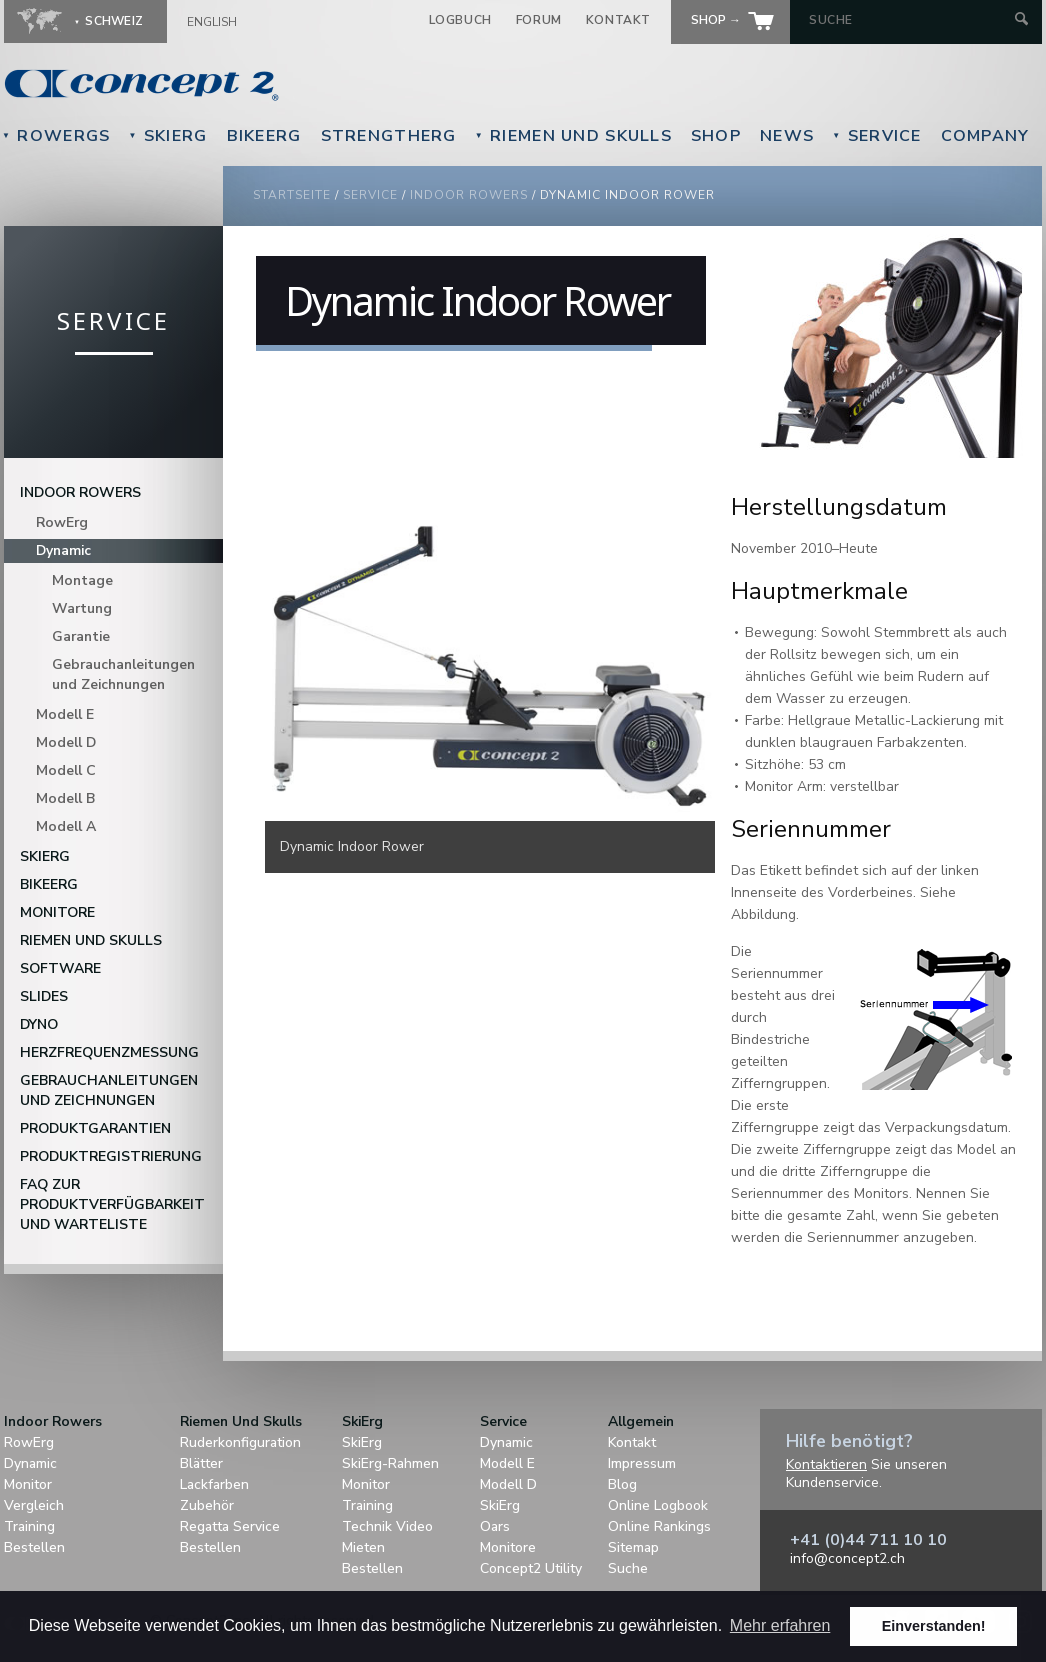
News (787, 136)
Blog (622, 1484)
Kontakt (618, 20)
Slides (44, 996)
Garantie (81, 636)
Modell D (66, 742)
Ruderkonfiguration (240, 1442)
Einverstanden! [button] (934, 1626)
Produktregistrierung (111, 1156)
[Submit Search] (1021, 20)
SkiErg (167, 136)
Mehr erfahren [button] (780, 1625)
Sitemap (633, 1547)
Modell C (66, 770)
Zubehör (207, 1505)
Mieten (363, 1547)
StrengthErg (389, 136)
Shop (716, 136)
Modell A (66, 826)
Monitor (28, 1484)
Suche (628, 1568)
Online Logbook (658, 1505)
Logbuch (460, 20)
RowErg (62, 522)
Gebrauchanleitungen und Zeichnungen (123, 674)
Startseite (292, 195)
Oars (495, 1526)
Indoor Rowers (469, 195)
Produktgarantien (95, 1128)
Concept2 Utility (531, 1568)
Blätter (201, 1463)
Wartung (82, 608)
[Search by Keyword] (909, 20)
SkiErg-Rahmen (390, 1463)
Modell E (65, 714)
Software (60, 968)
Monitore (57, 912)
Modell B (65, 798)
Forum (539, 20)
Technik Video (387, 1526)
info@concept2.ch (847, 1558)
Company (985, 136)
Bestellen (34, 1547)
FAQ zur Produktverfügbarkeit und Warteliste (112, 1204)
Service (876, 136)
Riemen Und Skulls (573, 136)
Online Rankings (659, 1526)
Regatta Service (230, 1526)
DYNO (39, 1024)
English (212, 22)
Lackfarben (214, 1484)
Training (29, 1526)
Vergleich (34, 1505)
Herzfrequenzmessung (109, 1052)
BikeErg (264, 136)
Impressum (642, 1463)
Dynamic (63, 550)
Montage (82, 580)
